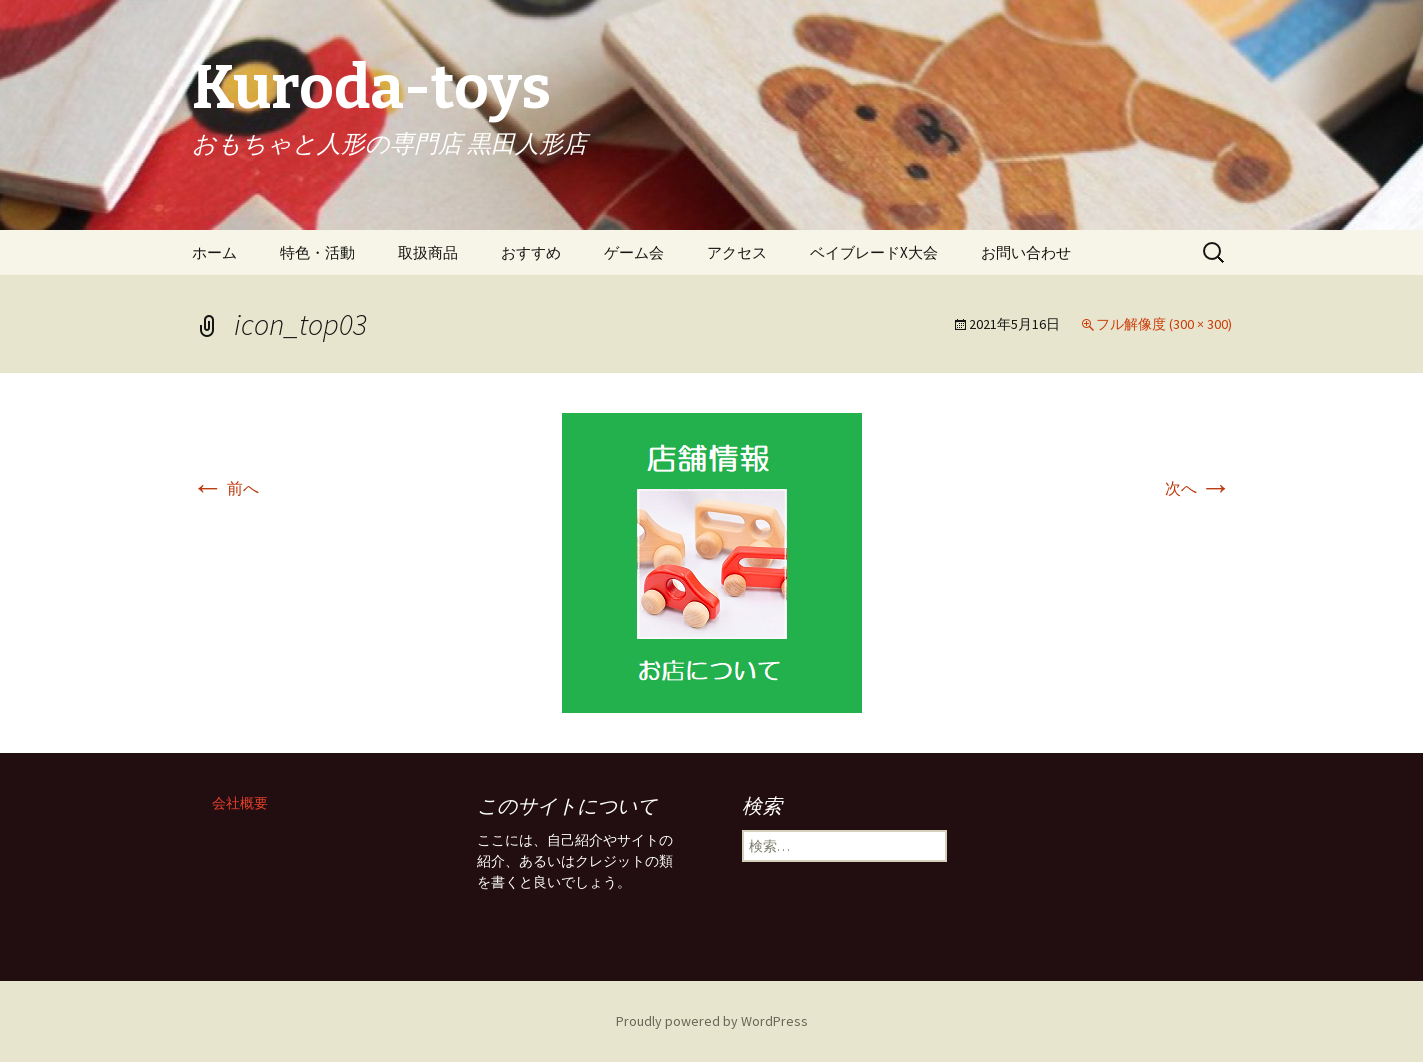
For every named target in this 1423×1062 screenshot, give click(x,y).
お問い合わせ (1026, 252)
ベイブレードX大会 (874, 252)
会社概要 (240, 803)
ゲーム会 (634, 252)
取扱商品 (428, 252)
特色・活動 (317, 252)
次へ (1198, 488)
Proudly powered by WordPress (712, 1021)
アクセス (737, 252)
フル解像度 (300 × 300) (1164, 324)
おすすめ (531, 252)
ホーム (214, 252)
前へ (225, 488)
